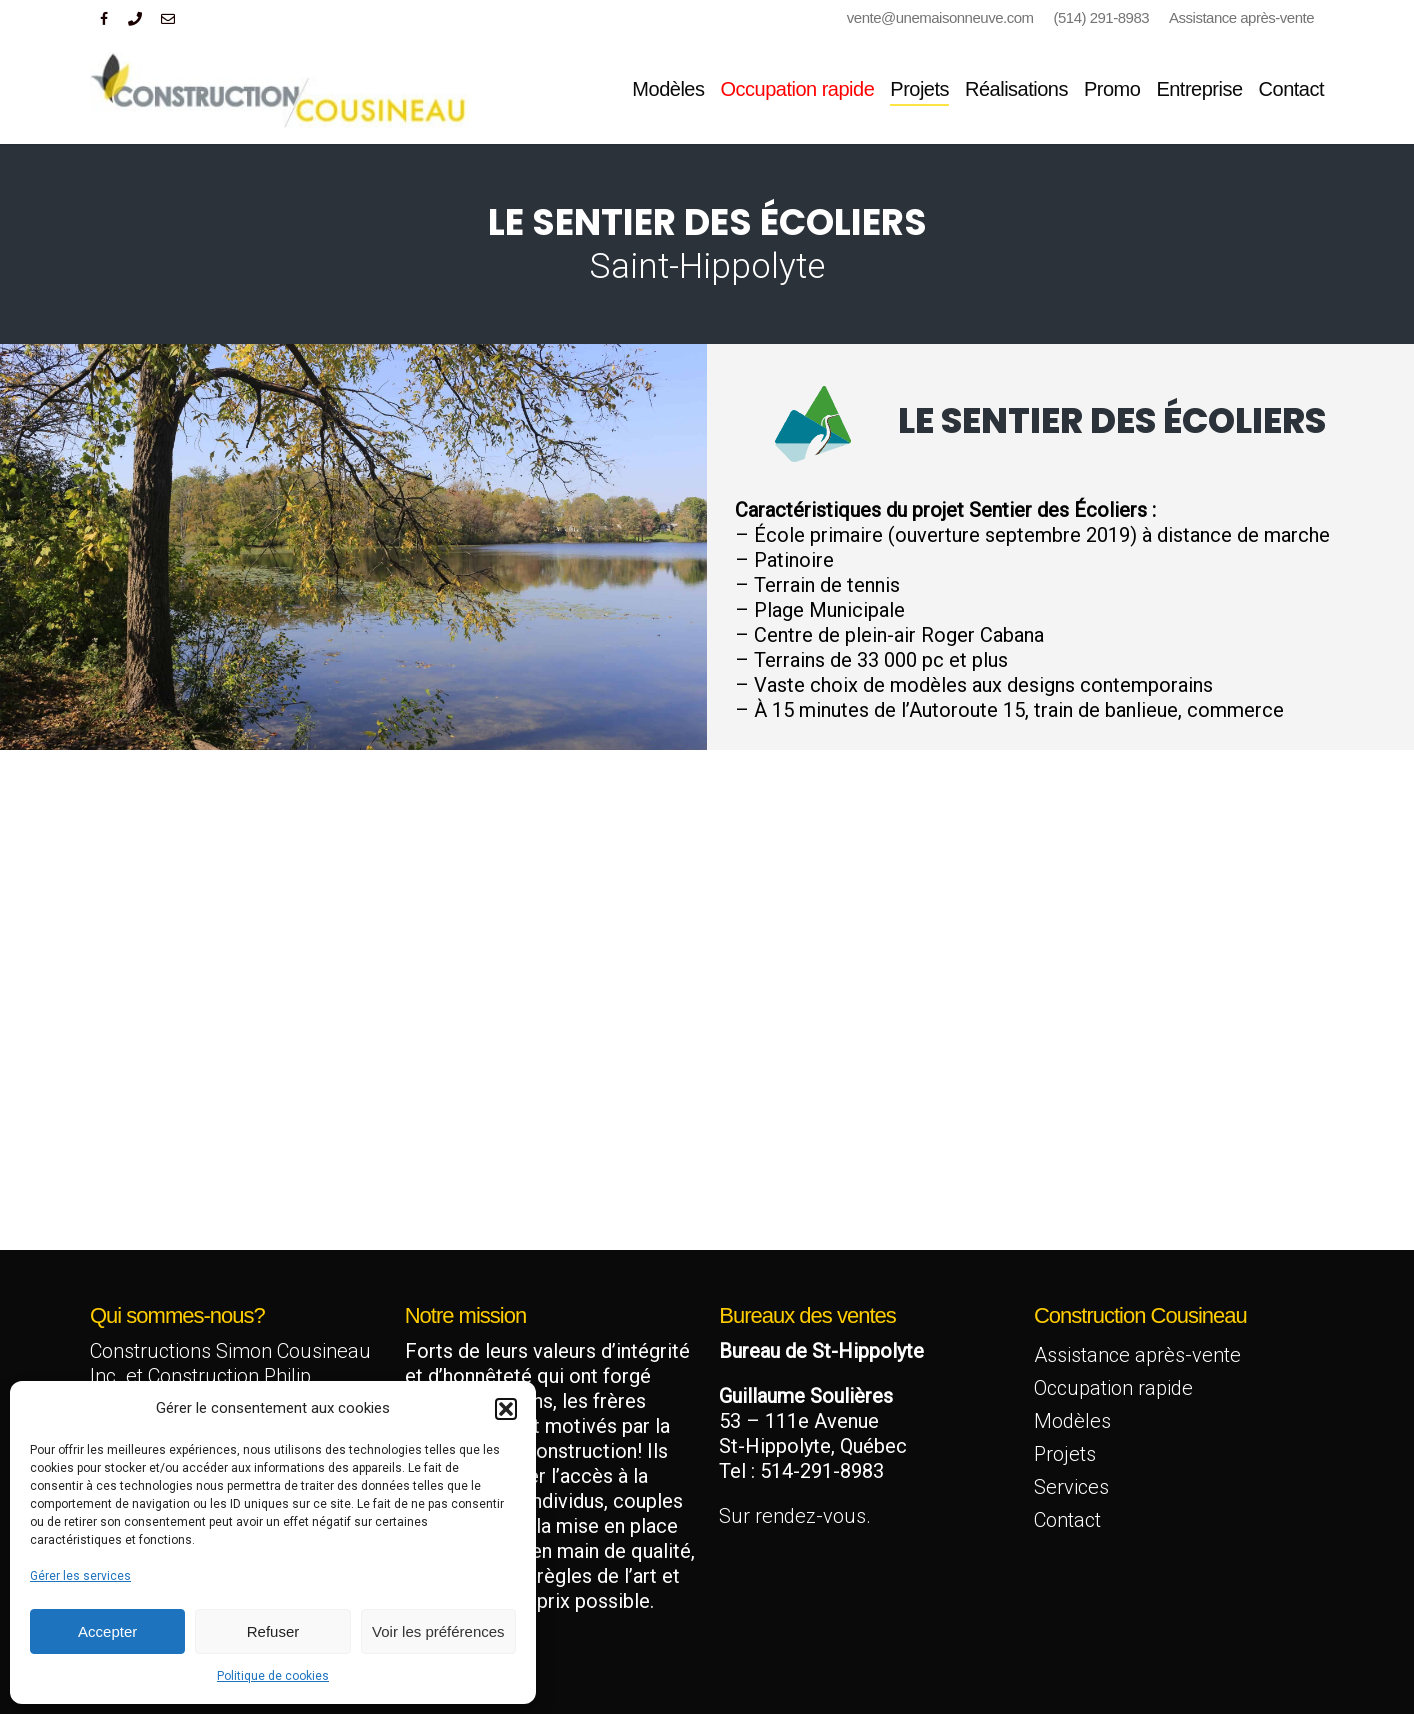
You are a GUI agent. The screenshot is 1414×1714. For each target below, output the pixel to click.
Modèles (1072, 1421)
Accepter (107, 1631)
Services (1071, 1487)
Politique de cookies (273, 1676)
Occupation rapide (1113, 1388)
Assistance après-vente (1137, 1355)
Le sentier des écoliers (1112, 420)
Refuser (273, 1631)
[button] (506, 1409)
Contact (1067, 1520)
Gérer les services (80, 1576)
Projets (1065, 1454)
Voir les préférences (438, 1631)
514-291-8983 (822, 1471)
